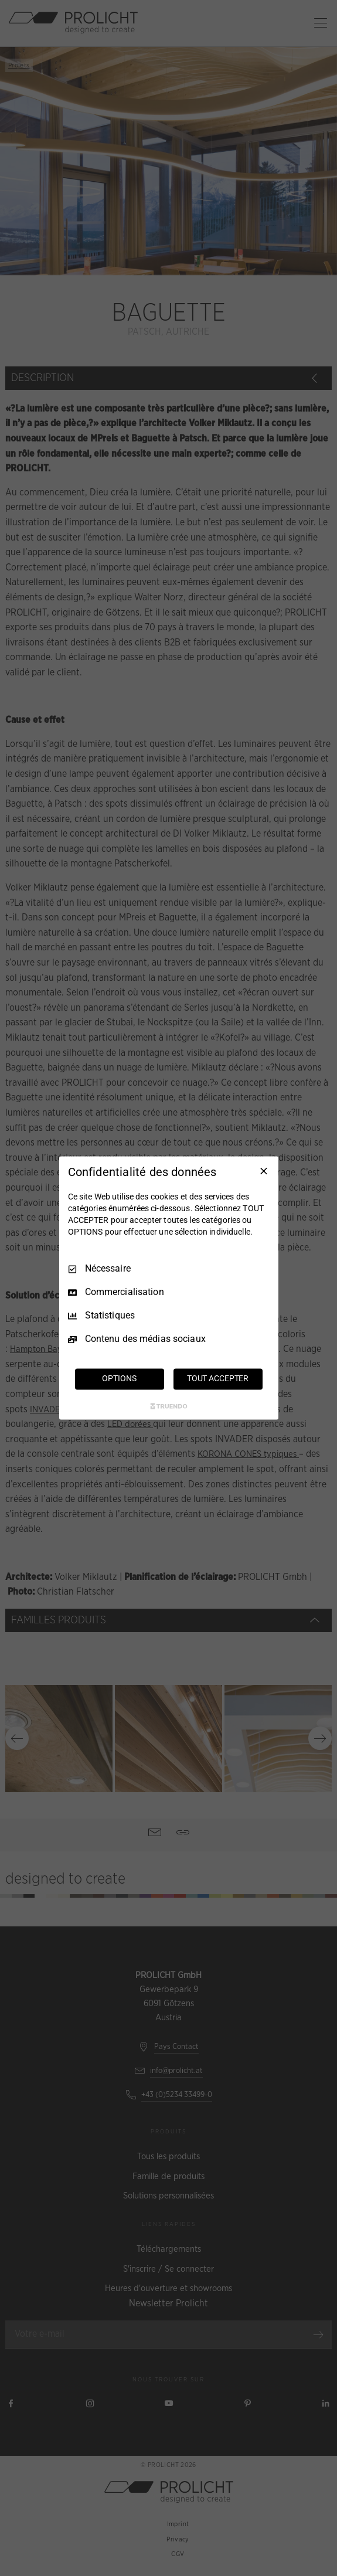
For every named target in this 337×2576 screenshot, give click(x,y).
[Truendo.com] (168, 1406)
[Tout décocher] (263, 1170)
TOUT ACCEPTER (218, 1379)
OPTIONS (119, 1379)
